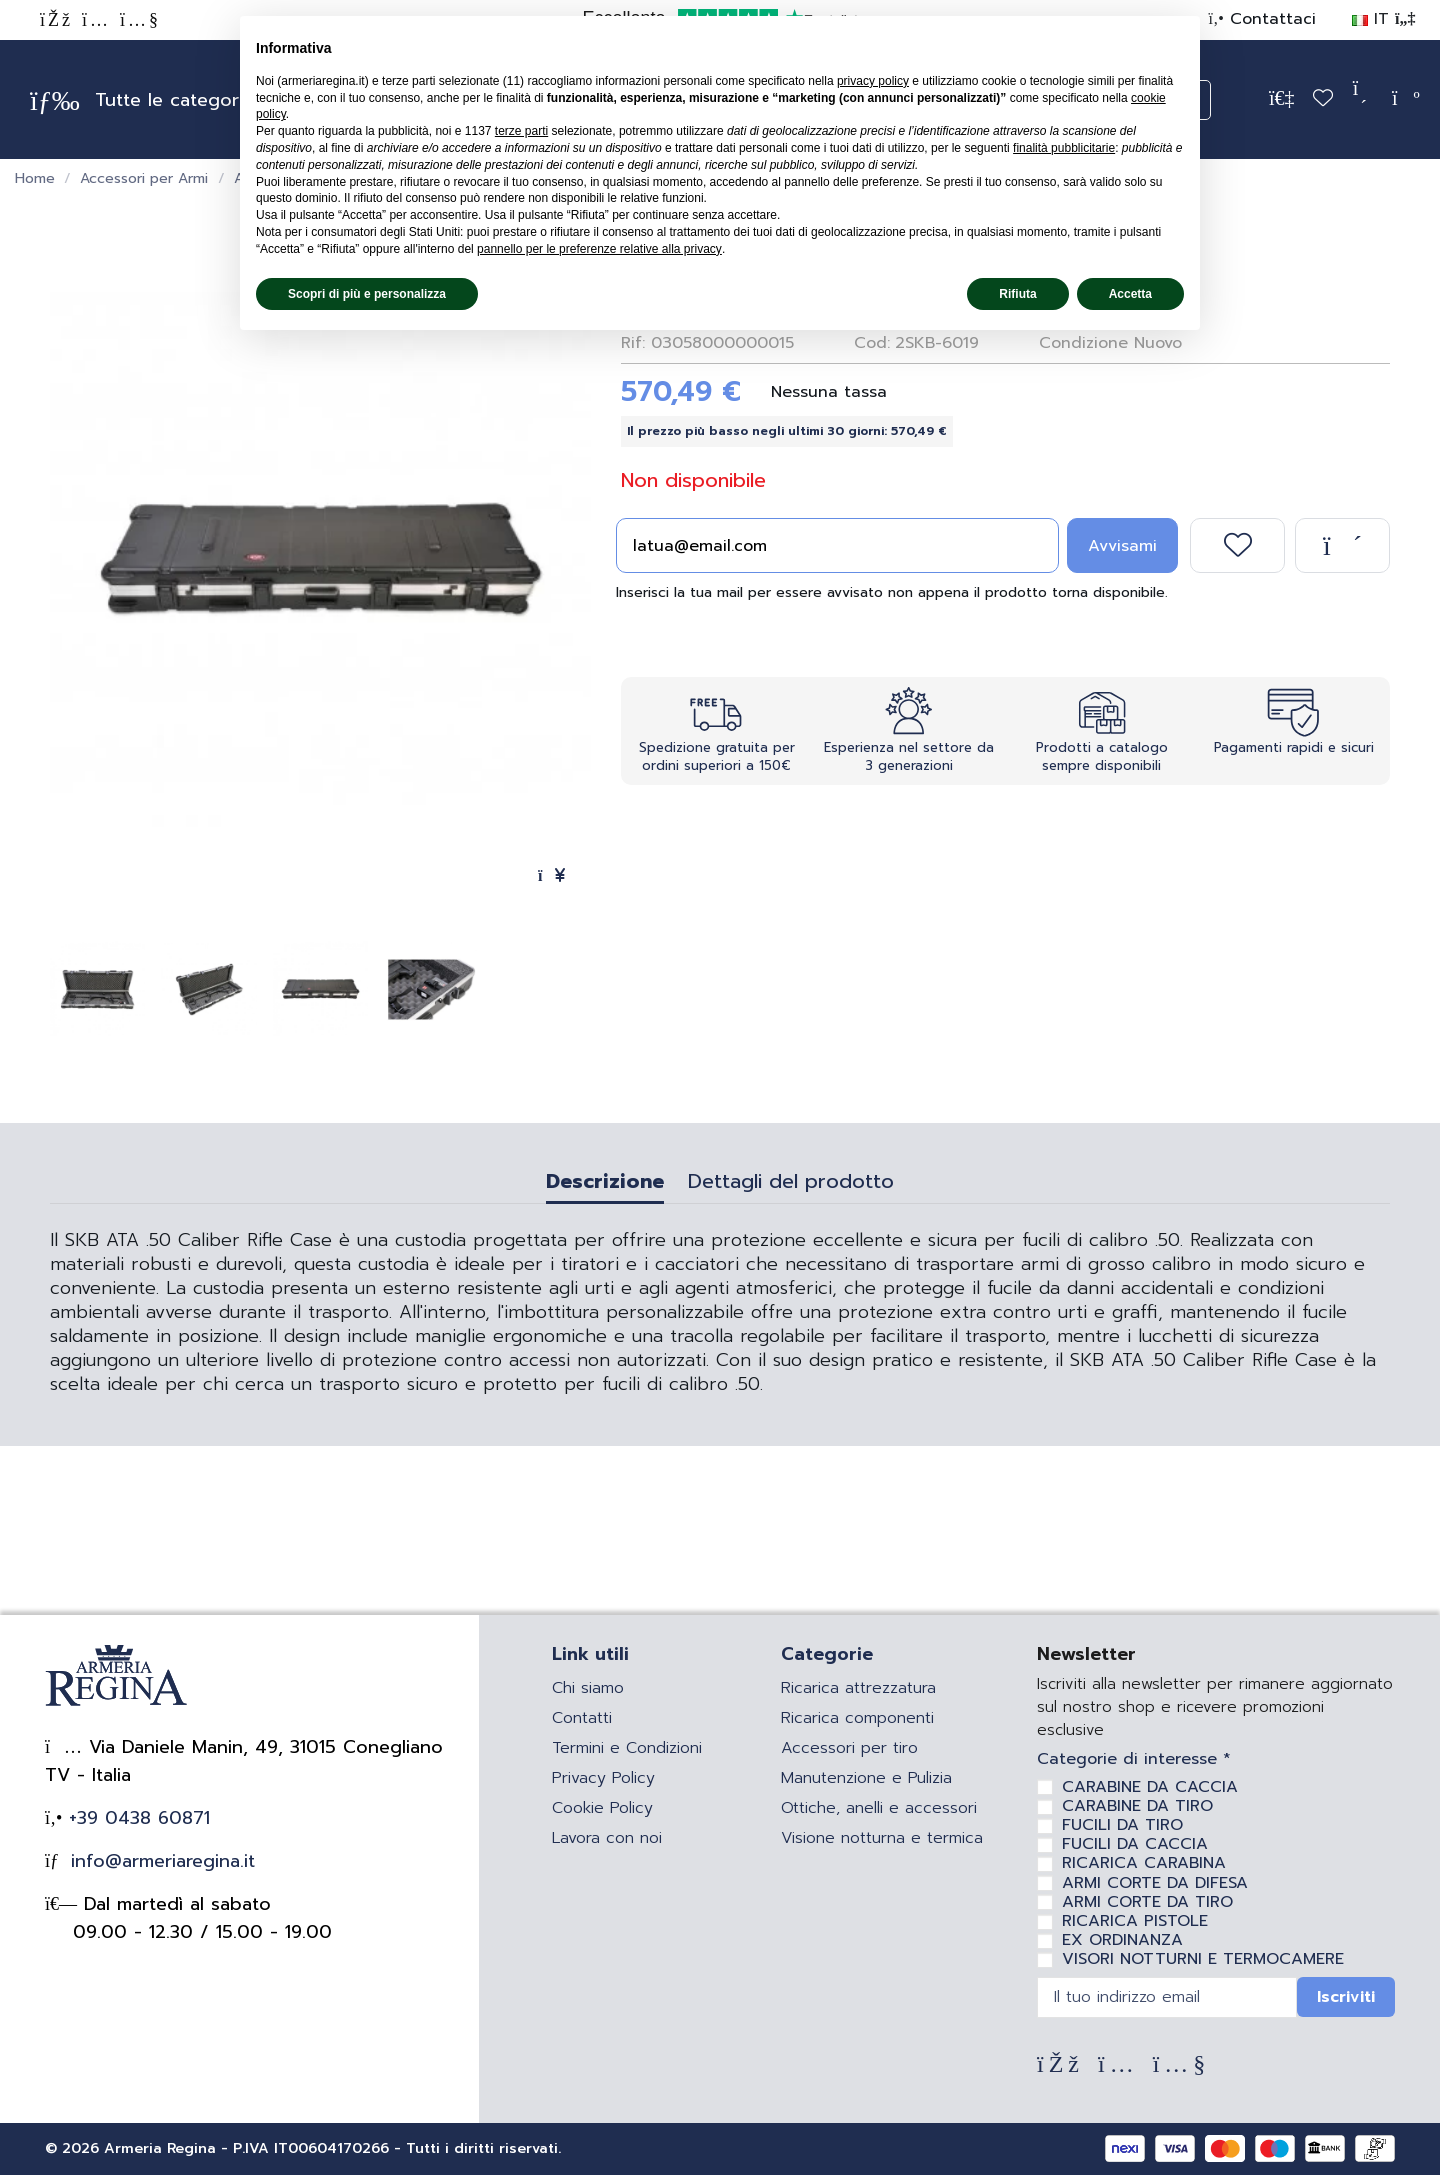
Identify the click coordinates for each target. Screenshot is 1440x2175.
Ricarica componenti (857, 1718)
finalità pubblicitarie (1064, 148)
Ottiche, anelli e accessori (879, 1808)
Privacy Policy (603, 1778)
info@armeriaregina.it (159, 1861)
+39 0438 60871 (136, 1818)
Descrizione (605, 1184)
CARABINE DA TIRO (1137, 1806)
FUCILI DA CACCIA (1135, 1844)
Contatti (582, 1718)
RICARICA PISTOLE (1135, 1921)
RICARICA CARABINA (1144, 1863)
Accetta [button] (1130, 294)
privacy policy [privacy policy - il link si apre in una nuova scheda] (873, 81)
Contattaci (1270, 19)
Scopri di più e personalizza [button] (367, 294)
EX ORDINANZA (1122, 1940)
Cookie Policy (602, 1808)
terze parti (521, 131)
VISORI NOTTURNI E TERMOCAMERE (1203, 1959)
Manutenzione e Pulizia (866, 1778)
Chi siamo (588, 1688)
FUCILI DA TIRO (1122, 1825)
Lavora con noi (607, 1838)
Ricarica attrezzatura (858, 1688)
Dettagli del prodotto (791, 1184)
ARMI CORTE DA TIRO (1147, 1902)
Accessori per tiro (849, 1748)
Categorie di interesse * (1134, 1759)
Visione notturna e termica (882, 1838)
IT (1383, 19)
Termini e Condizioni (627, 1748)
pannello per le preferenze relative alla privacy (599, 249)
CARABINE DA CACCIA (1150, 1787)
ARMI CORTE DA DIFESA (1155, 1883)
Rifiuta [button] (1017, 294)
